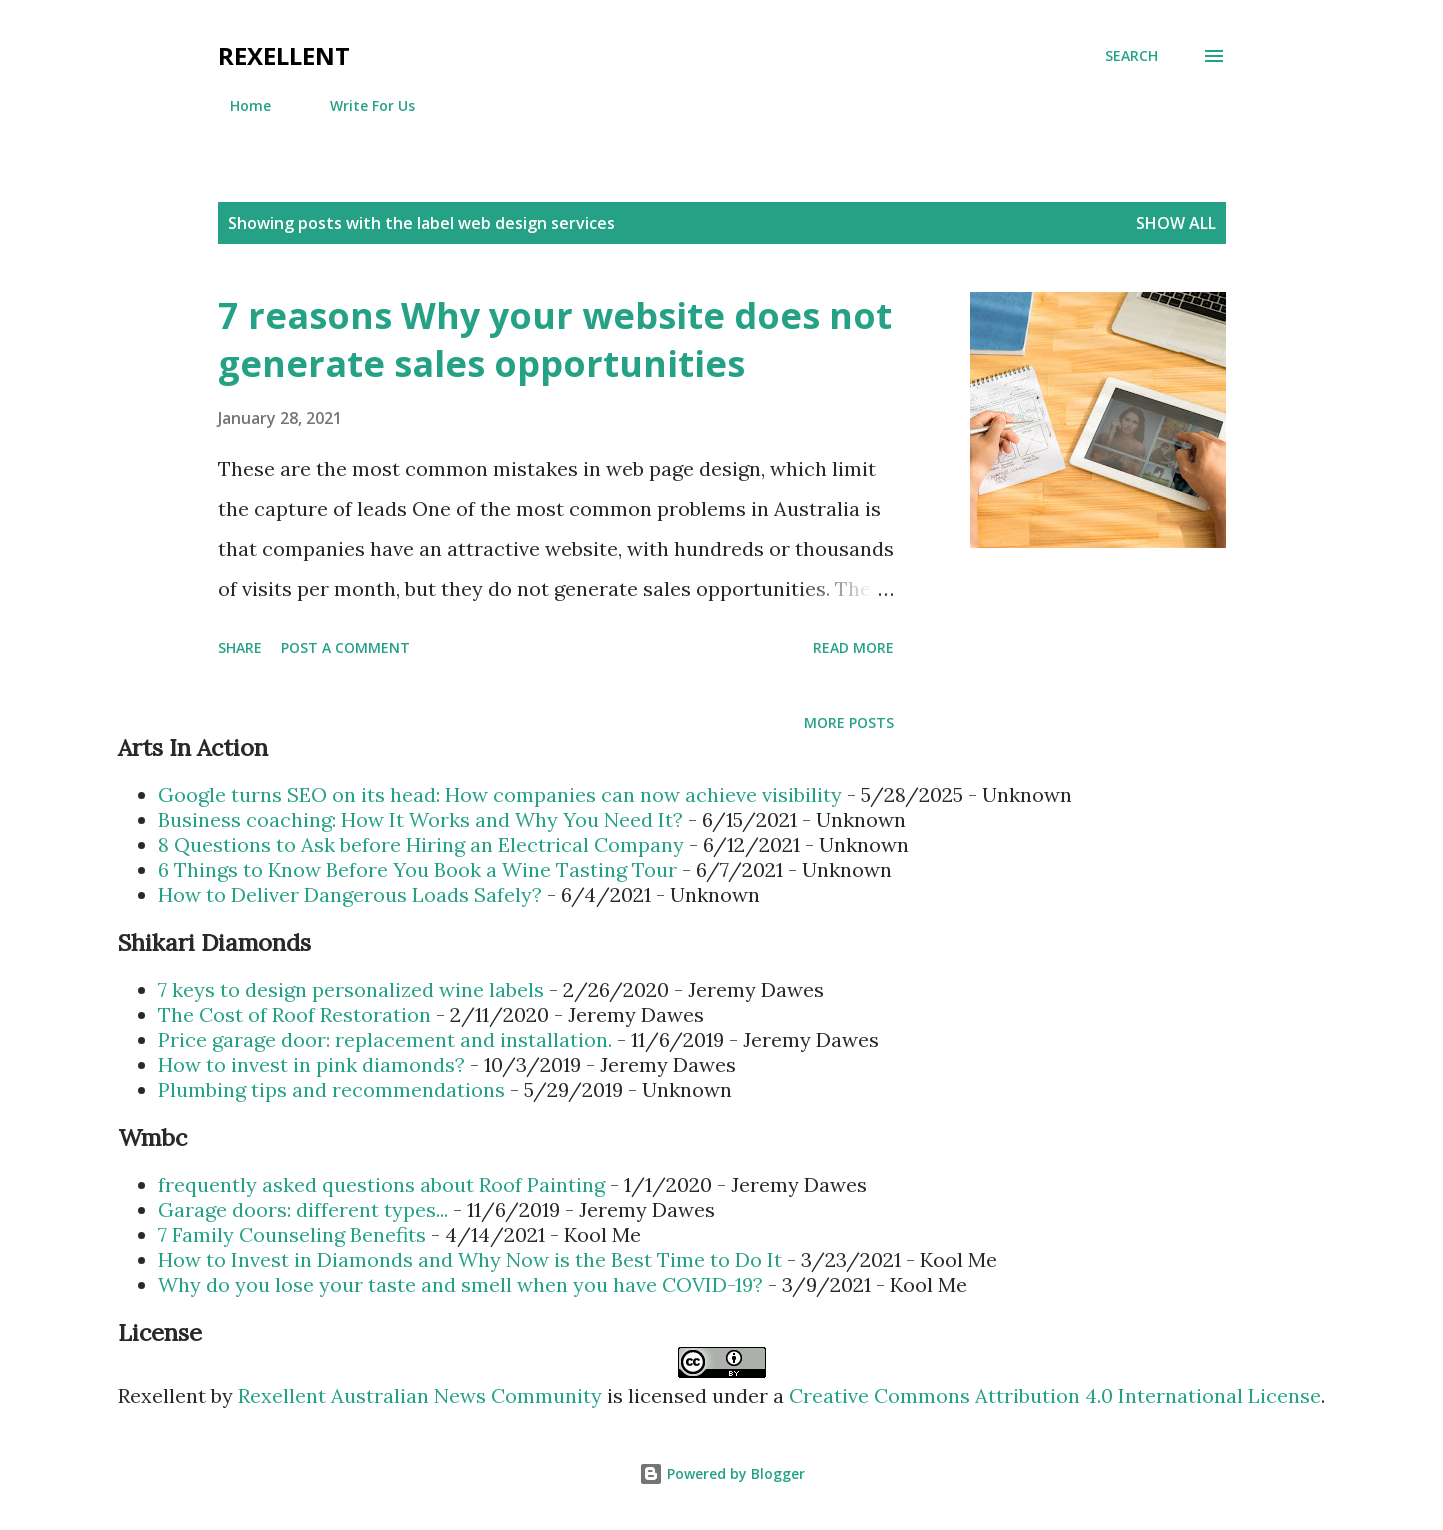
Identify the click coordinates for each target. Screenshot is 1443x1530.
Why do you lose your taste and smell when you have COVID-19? (460, 1284)
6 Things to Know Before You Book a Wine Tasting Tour (417, 869)
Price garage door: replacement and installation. (385, 1039)
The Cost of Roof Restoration (294, 1014)
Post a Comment (345, 647)
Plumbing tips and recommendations (331, 1089)
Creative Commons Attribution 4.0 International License (1055, 1395)
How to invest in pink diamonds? (311, 1064)
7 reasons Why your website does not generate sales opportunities (555, 339)
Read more (853, 647)
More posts (849, 722)
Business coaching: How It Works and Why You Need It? (420, 819)
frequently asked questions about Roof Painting (381, 1184)
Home (238, 105)
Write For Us (360, 105)
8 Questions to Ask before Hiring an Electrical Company (421, 844)
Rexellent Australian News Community (422, 1395)
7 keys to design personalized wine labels (351, 989)
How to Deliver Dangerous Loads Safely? (350, 894)
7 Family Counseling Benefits (292, 1234)
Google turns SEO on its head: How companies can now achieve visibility (500, 794)
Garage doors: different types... (303, 1209)
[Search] (1131, 56)
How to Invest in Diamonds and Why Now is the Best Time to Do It (470, 1259)
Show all (1176, 223)
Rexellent (284, 55)
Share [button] (240, 647)
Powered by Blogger (722, 1473)
